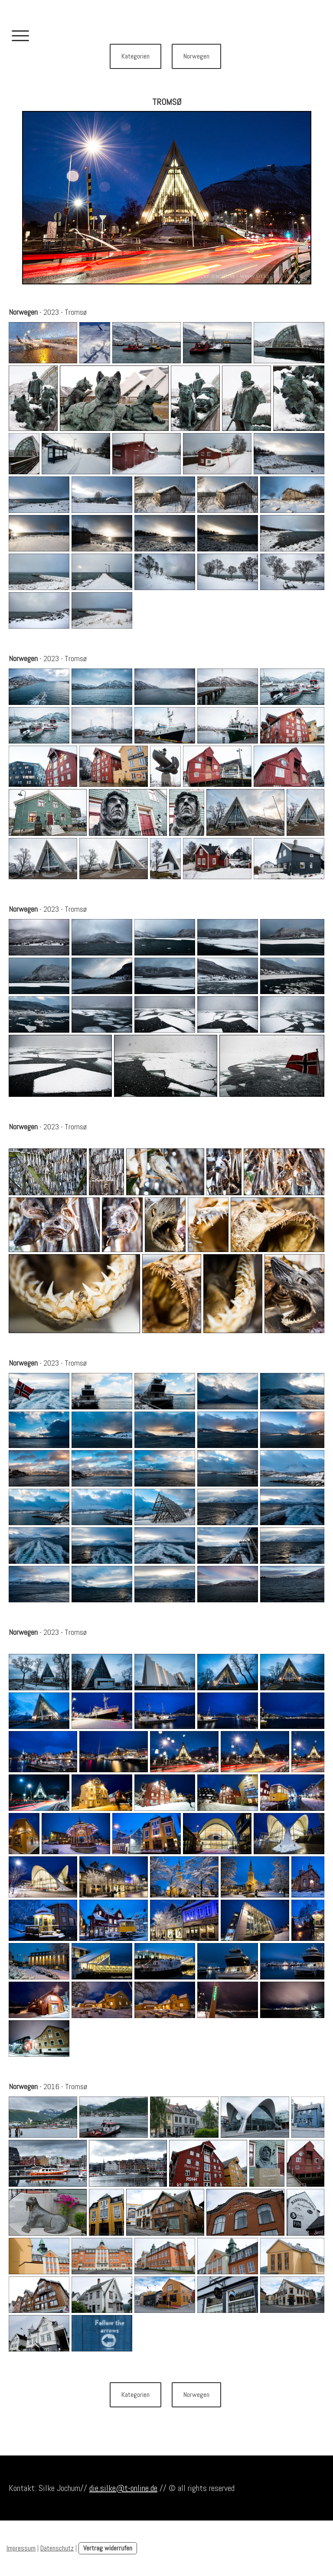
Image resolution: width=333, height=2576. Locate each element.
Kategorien (135, 56)
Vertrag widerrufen (107, 2548)
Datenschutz (57, 2548)
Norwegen (196, 56)
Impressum (21, 2548)
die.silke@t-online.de (123, 2488)
